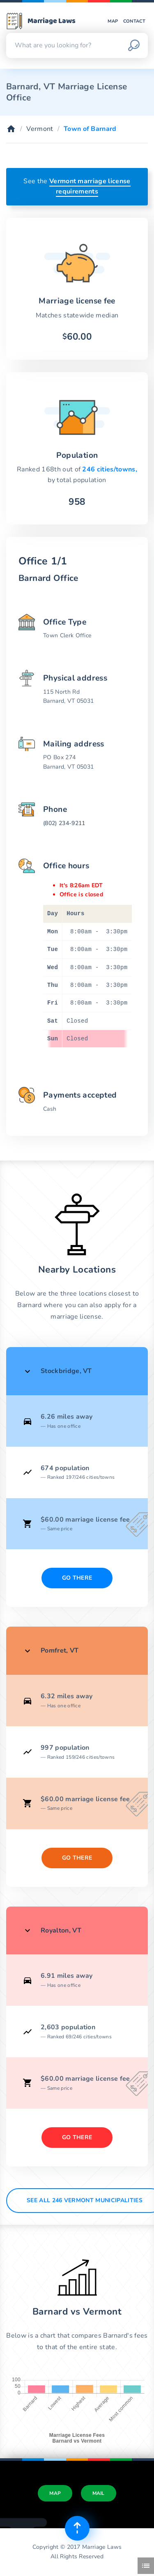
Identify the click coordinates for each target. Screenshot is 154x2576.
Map (113, 21)
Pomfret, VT (60, 1650)
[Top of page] (77, 2528)
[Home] (11, 128)
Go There (77, 1578)
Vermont (39, 128)
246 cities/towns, (109, 469)
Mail (98, 2493)
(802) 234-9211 (64, 823)
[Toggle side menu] (146, 2565)
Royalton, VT (61, 1930)
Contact (134, 21)
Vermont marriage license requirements (90, 186)
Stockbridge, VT (66, 1370)
